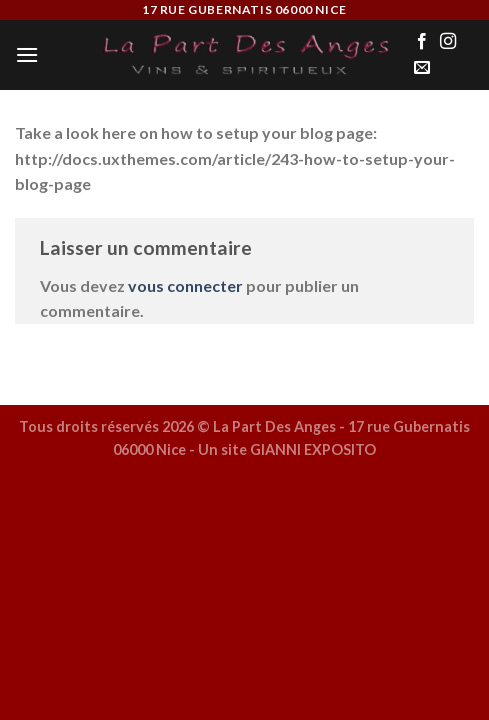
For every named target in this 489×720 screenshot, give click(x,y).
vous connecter (185, 285)
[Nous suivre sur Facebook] (422, 42)
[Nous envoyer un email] (422, 68)
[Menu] (27, 54)
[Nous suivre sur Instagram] (448, 42)
